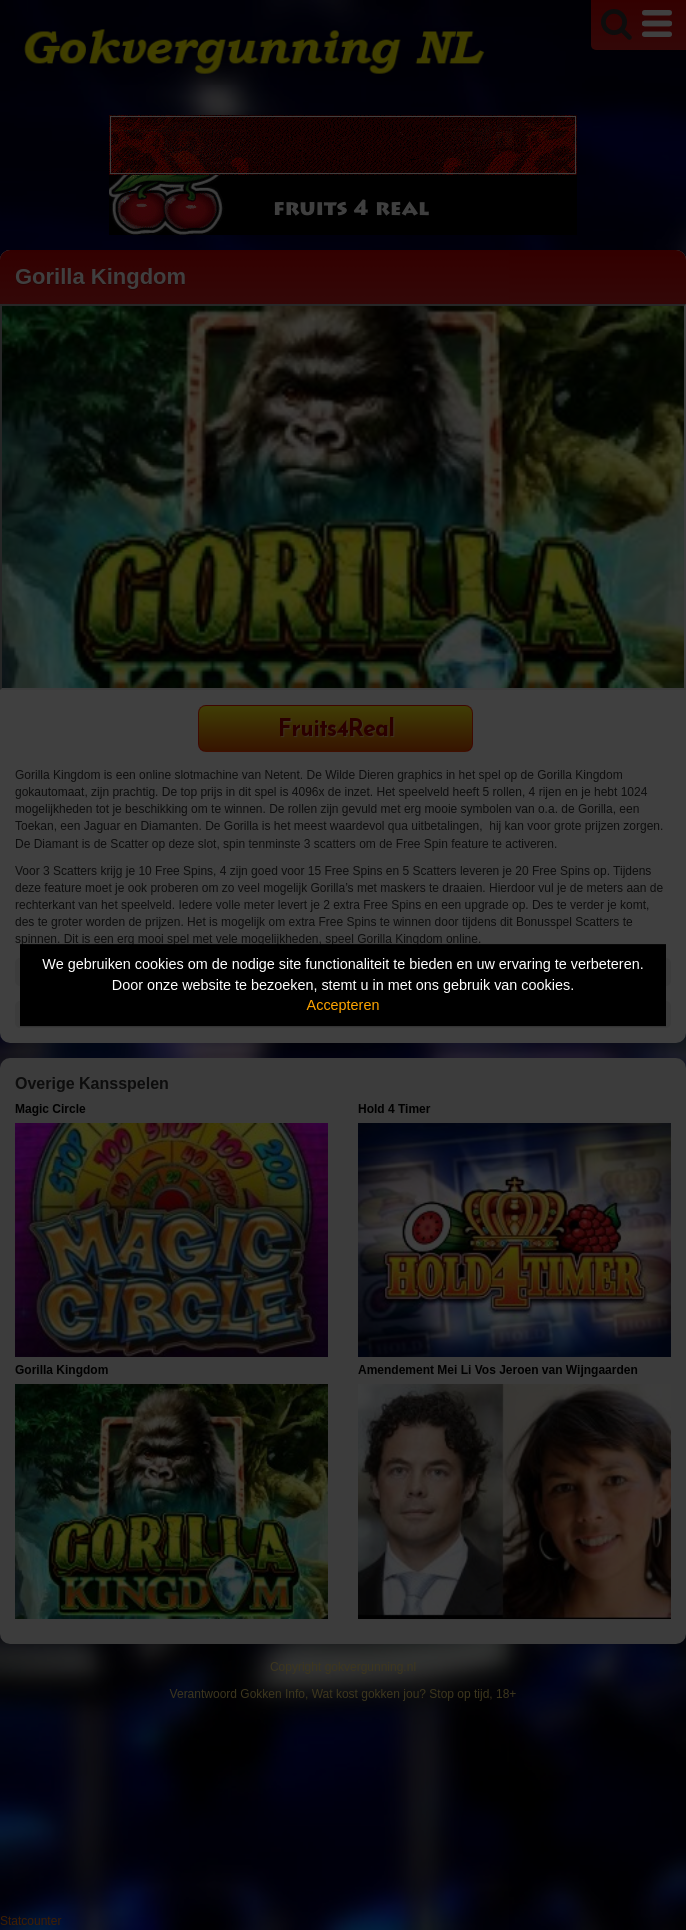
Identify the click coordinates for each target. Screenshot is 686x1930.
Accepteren (343, 1005)
